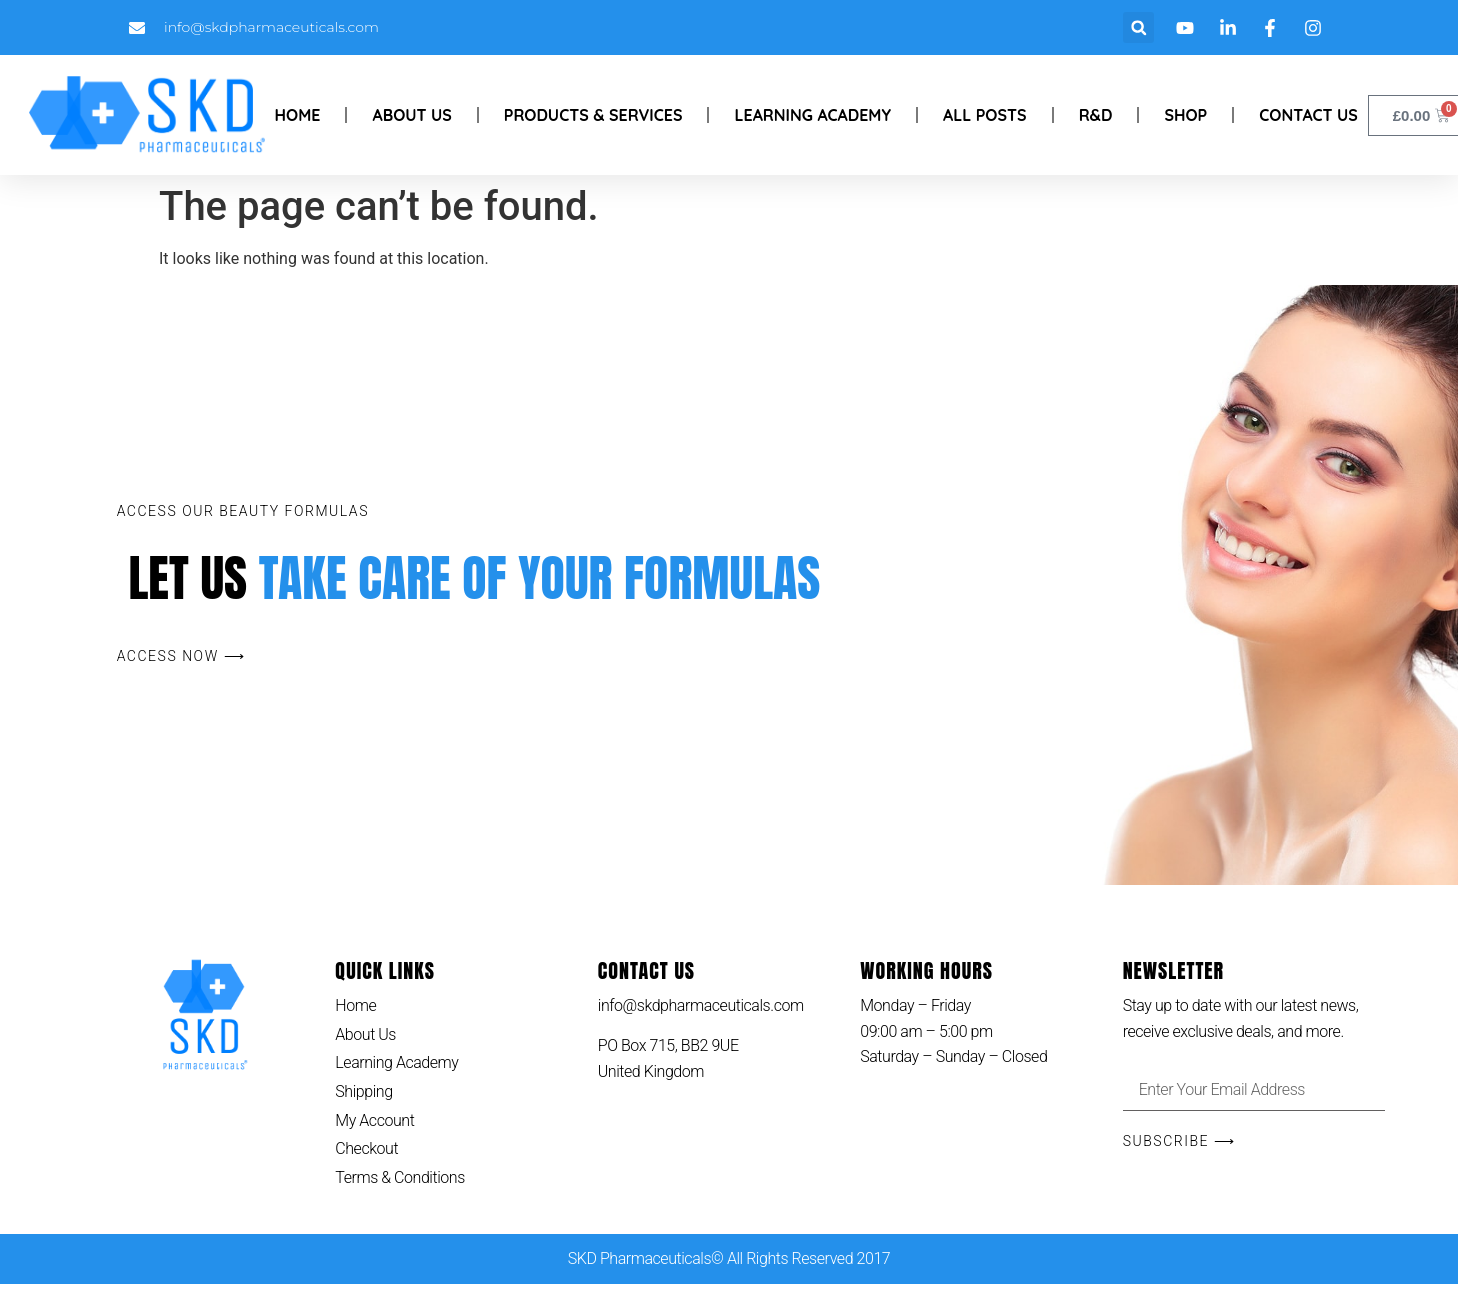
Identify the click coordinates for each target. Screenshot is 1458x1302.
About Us (411, 115)
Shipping (363, 1091)
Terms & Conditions (400, 1177)
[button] (1138, 27)
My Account (374, 1120)
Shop (1185, 115)
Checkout (366, 1148)
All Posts (985, 115)
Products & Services (593, 115)
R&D (1096, 115)
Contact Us (1308, 115)
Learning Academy (812, 115)
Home (298, 115)
